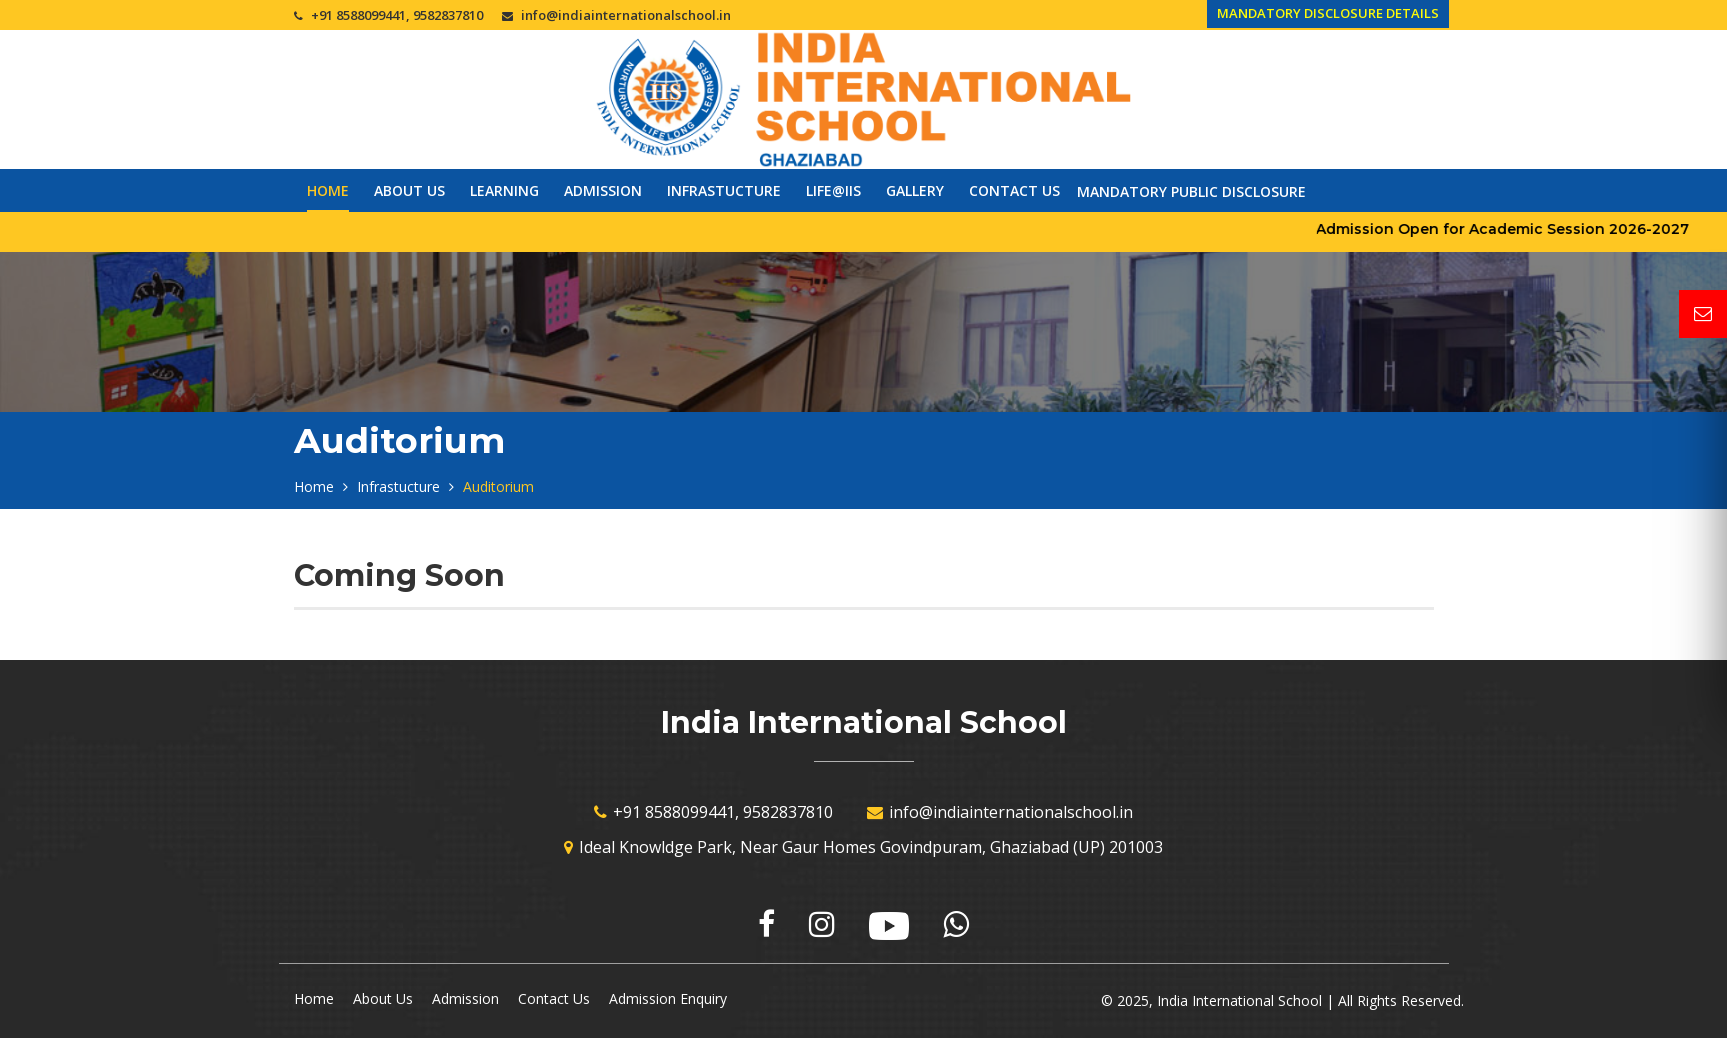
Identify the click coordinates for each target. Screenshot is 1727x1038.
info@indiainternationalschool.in (626, 15)
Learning (504, 190)
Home (328, 190)
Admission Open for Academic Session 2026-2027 (1523, 229)
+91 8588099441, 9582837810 (397, 15)
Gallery (915, 190)
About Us (409, 190)
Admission (603, 190)
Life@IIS (833, 190)
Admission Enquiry (668, 998)
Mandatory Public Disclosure (1191, 191)
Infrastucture (724, 190)
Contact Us (1014, 190)
